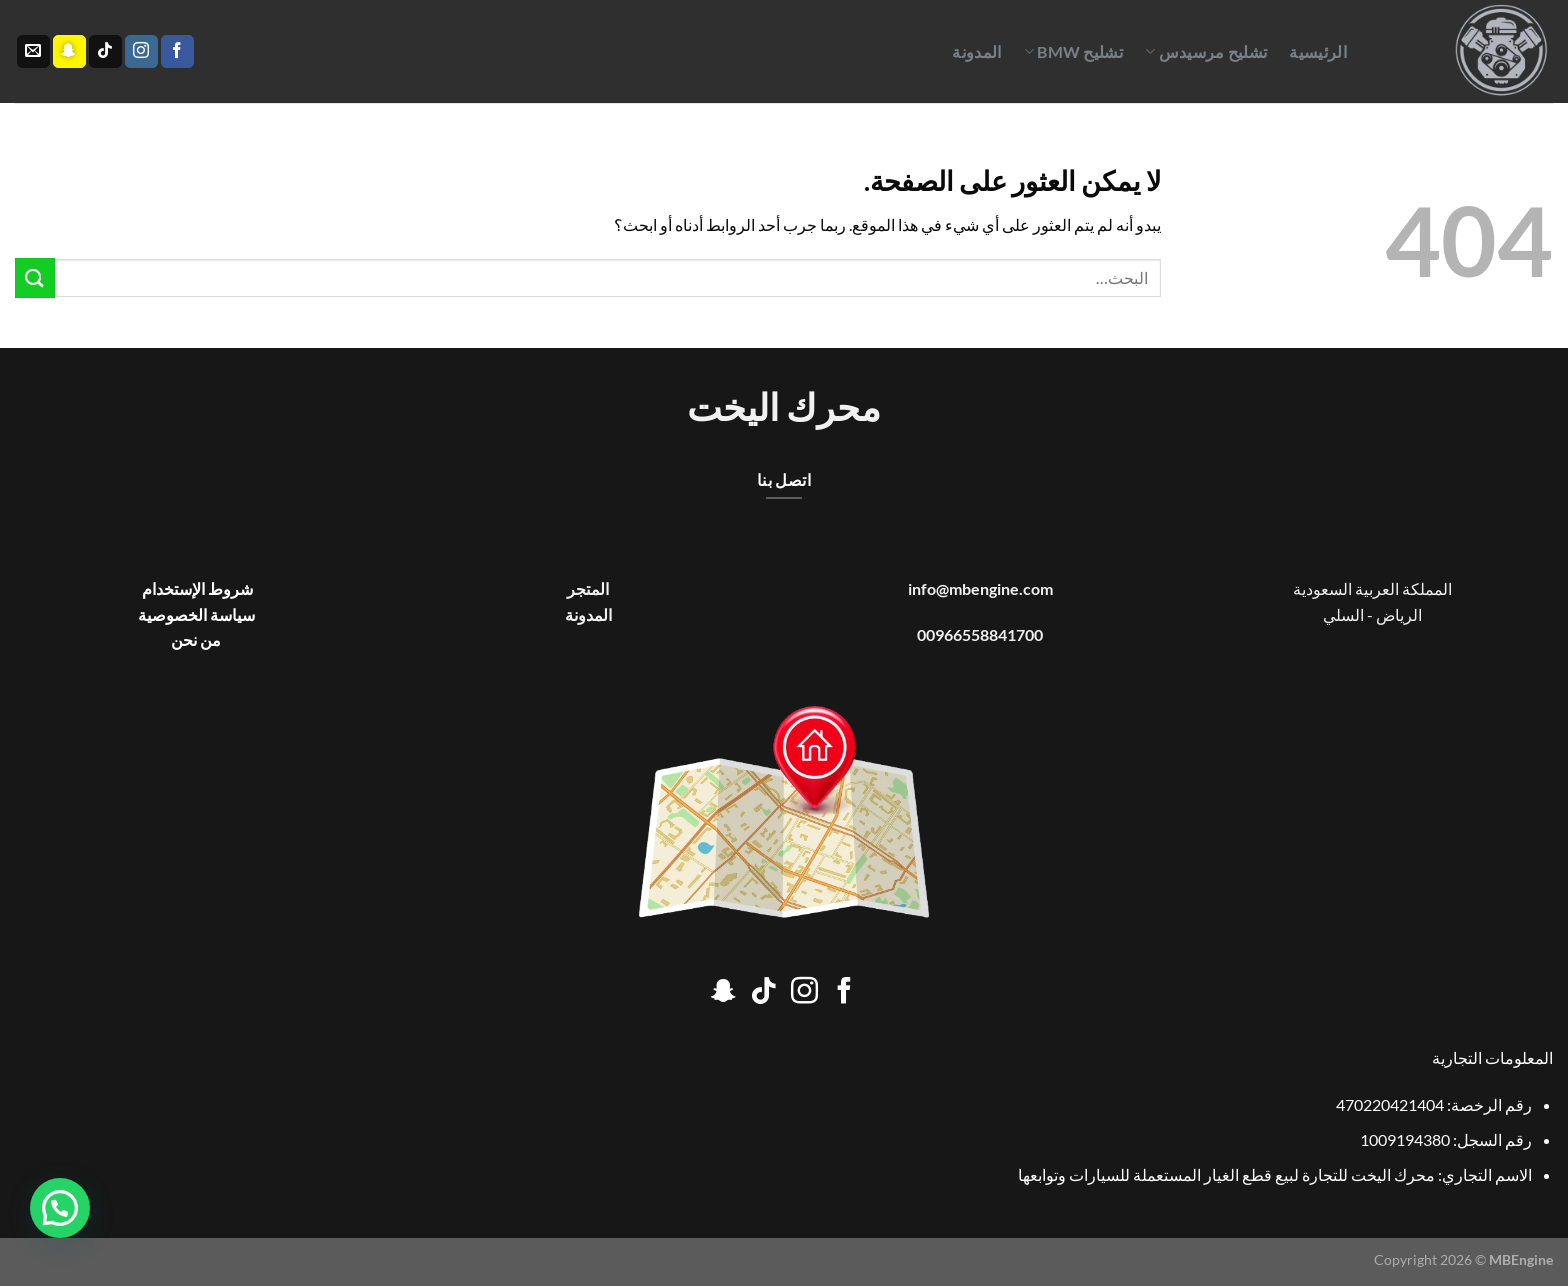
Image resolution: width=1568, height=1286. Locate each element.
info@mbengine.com (980, 588)
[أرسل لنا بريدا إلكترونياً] (33, 52)
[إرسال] (35, 277)
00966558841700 (980, 634)
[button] (60, 1208)
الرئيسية (1318, 51)
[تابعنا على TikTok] (105, 52)
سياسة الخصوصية (196, 614)
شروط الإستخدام (196, 588)
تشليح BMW (1073, 52)
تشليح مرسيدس (1206, 52)
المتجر (588, 588)
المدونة (976, 51)
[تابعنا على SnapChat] (69, 52)
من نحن (196, 639)
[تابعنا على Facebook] (177, 52)
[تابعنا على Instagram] (141, 52)
